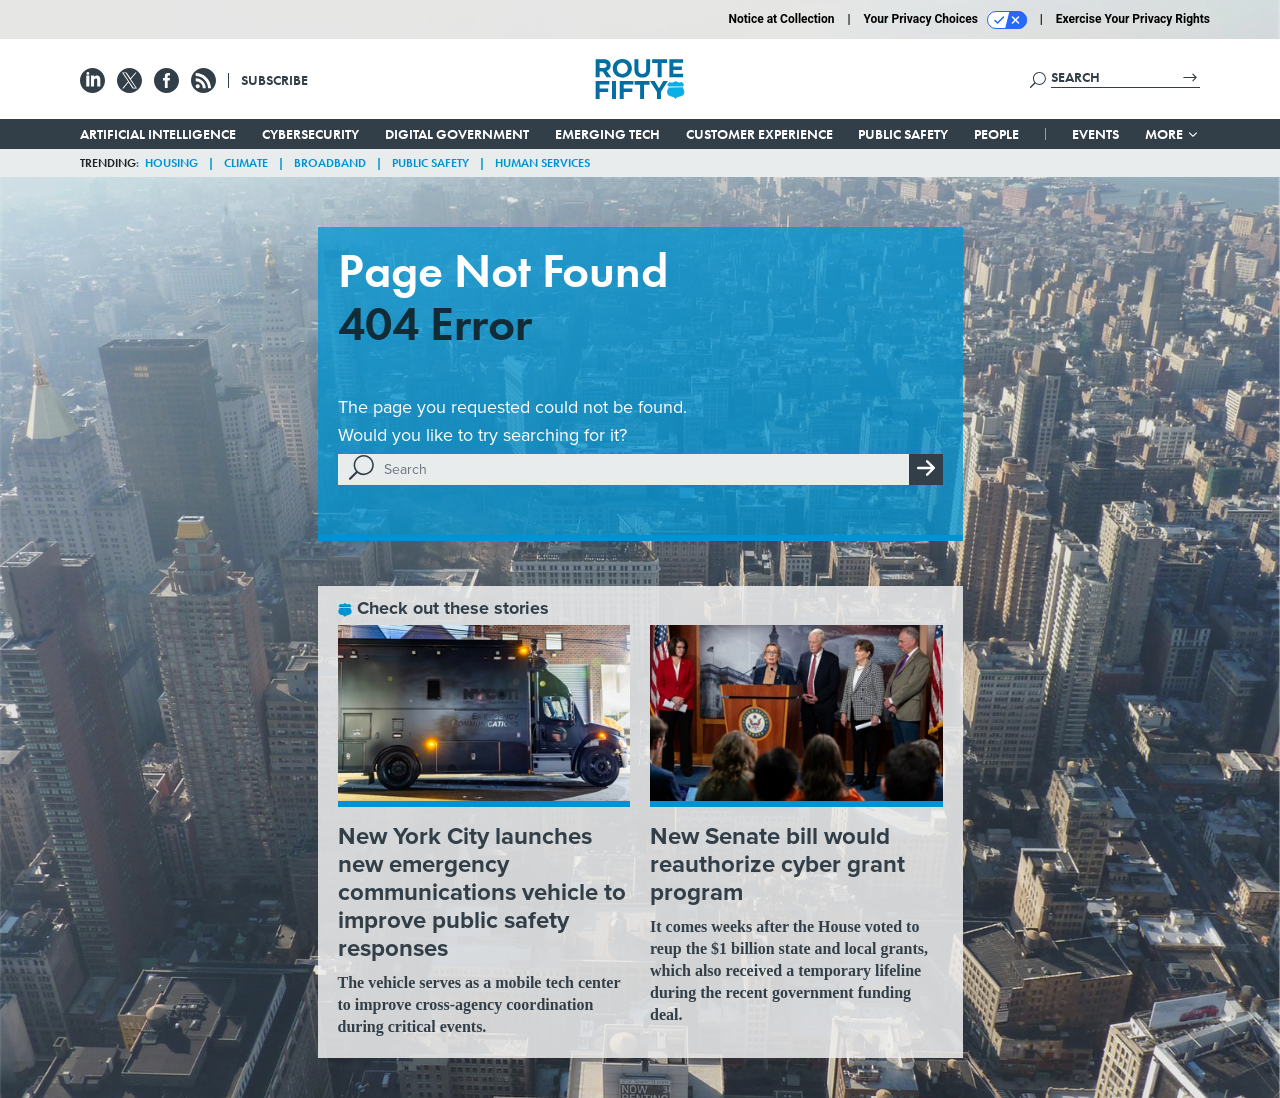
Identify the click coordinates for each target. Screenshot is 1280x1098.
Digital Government (457, 134)
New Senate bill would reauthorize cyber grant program (777, 864)
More (1172, 134)
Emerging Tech (607, 134)
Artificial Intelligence (158, 134)
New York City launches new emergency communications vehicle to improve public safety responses (482, 892)
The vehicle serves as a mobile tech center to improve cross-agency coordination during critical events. (479, 1004)
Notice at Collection (781, 19)
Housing (171, 163)
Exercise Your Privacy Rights (1133, 19)
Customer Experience (759, 134)
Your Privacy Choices (945, 20)
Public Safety (903, 134)
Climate (246, 163)
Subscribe (274, 80)
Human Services (542, 163)
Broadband (330, 163)
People (996, 134)
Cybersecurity (310, 134)
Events (1095, 134)
